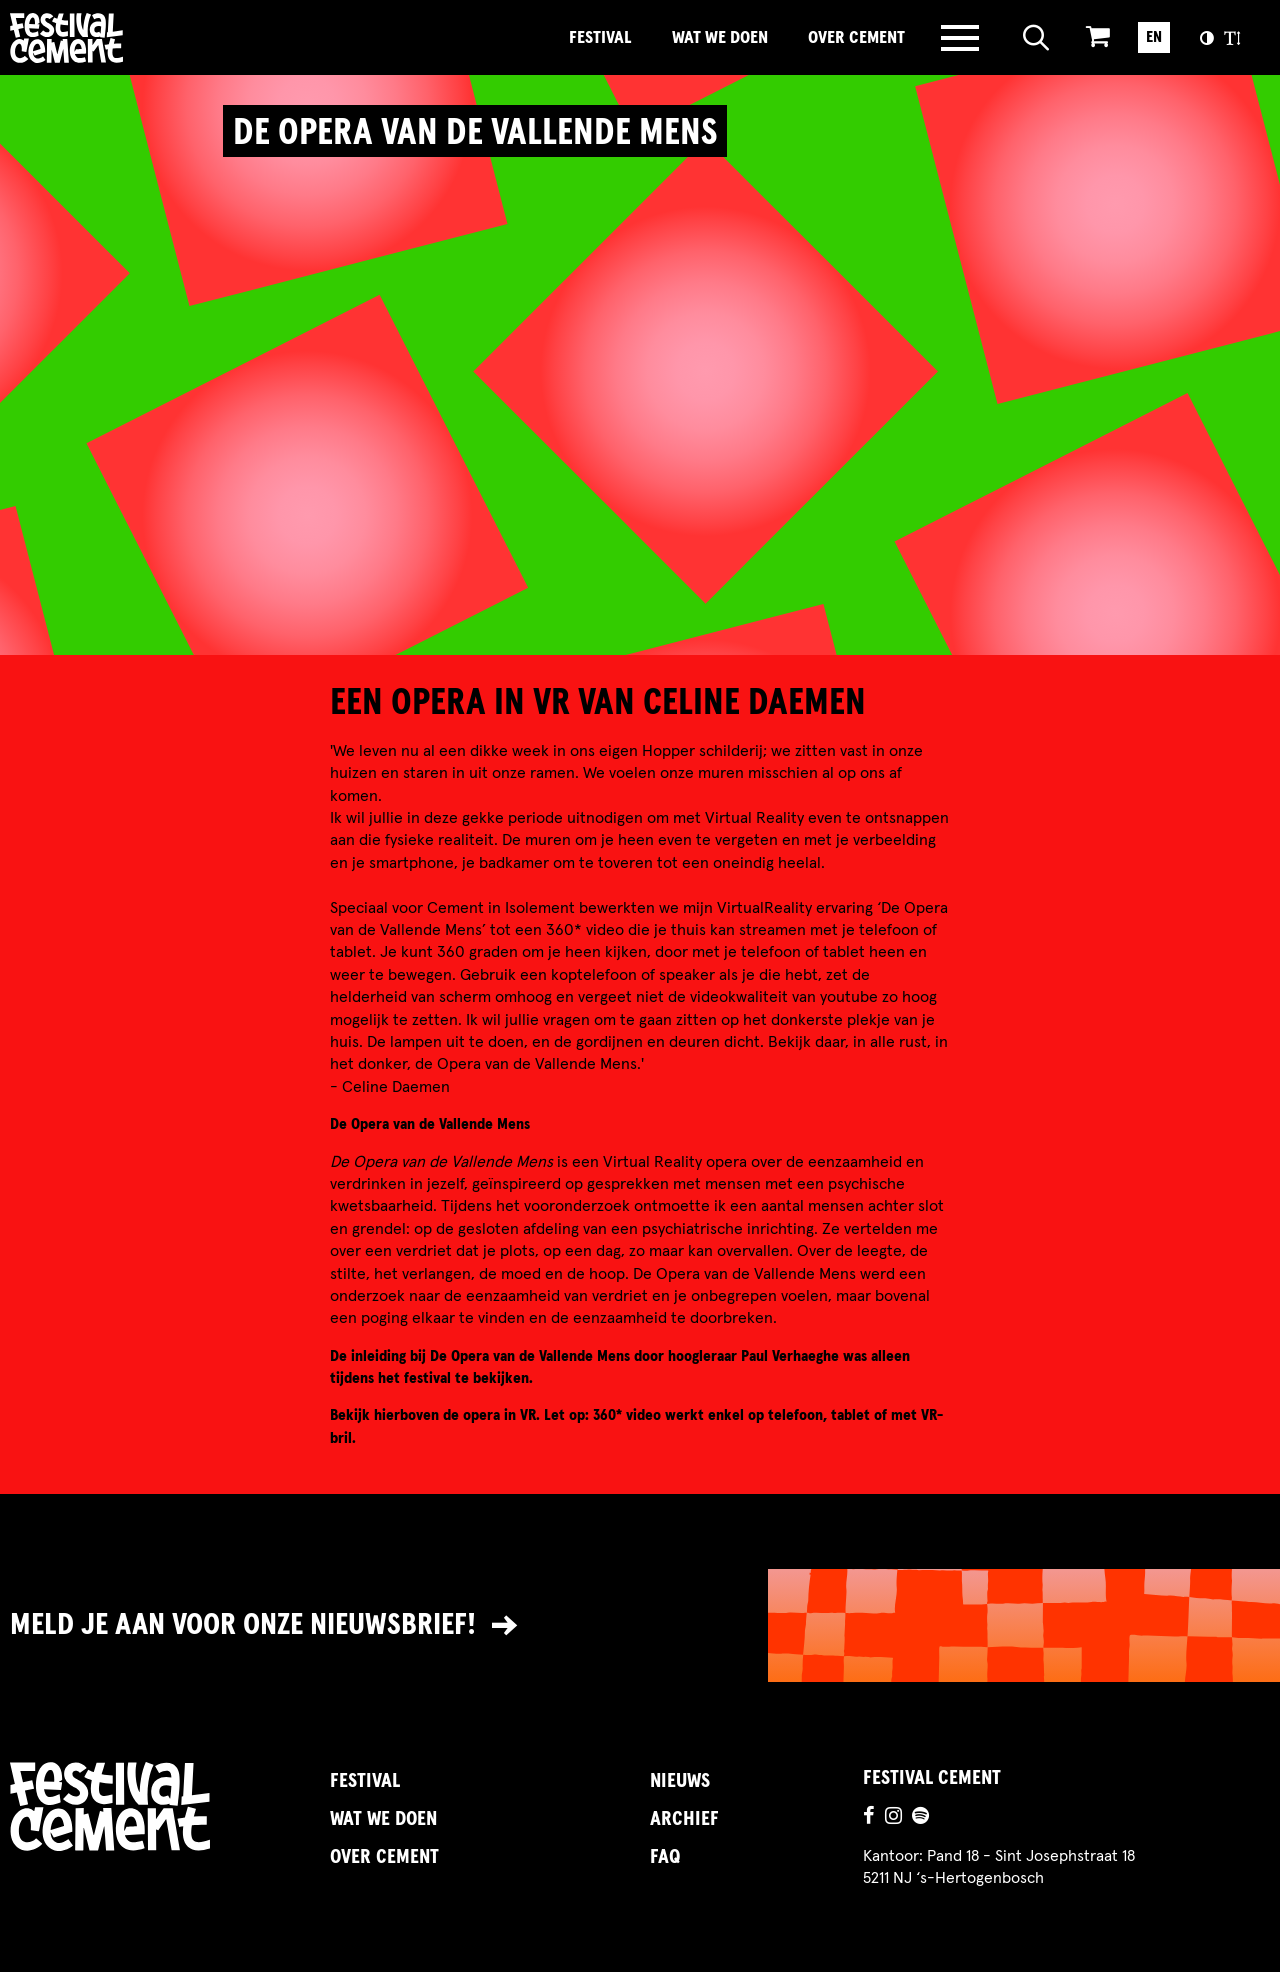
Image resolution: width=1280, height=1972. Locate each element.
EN (1154, 37)
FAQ (665, 1857)
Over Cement (856, 38)
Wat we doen (720, 38)
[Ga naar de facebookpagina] (869, 1818)
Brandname (135, 38)
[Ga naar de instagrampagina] (893, 1818)
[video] (639, 391)
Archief (684, 1819)
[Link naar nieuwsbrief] (640, 1625)
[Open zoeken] (1036, 38)
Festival (600, 38)
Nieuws (680, 1781)
